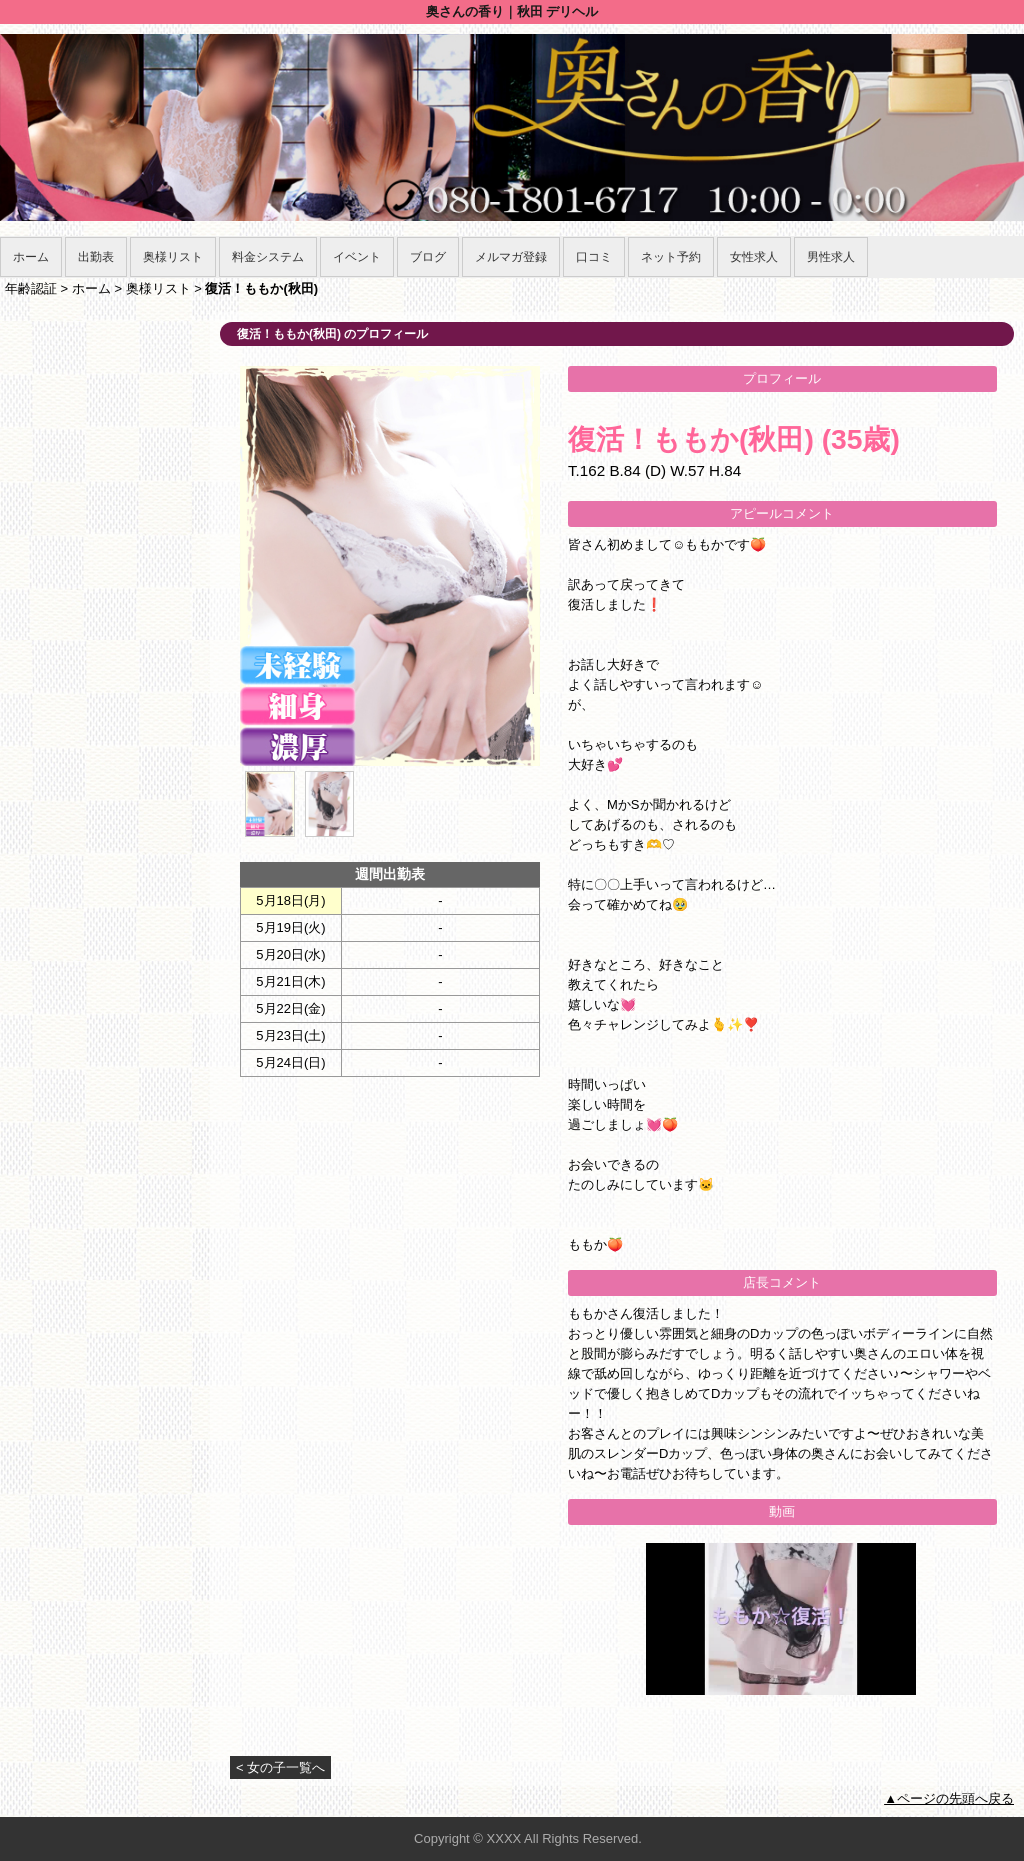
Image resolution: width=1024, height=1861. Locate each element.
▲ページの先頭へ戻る (949, 1798)
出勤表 (96, 257)
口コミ (594, 257)
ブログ (428, 257)
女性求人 (754, 257)
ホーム (31, 257)
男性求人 (831, 257)
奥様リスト (173, 257)
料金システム (268, 257)
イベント (357, 257)
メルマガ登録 (511, 257)
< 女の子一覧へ (280, 1767)
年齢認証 (31, 288)
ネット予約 (671, 257)
